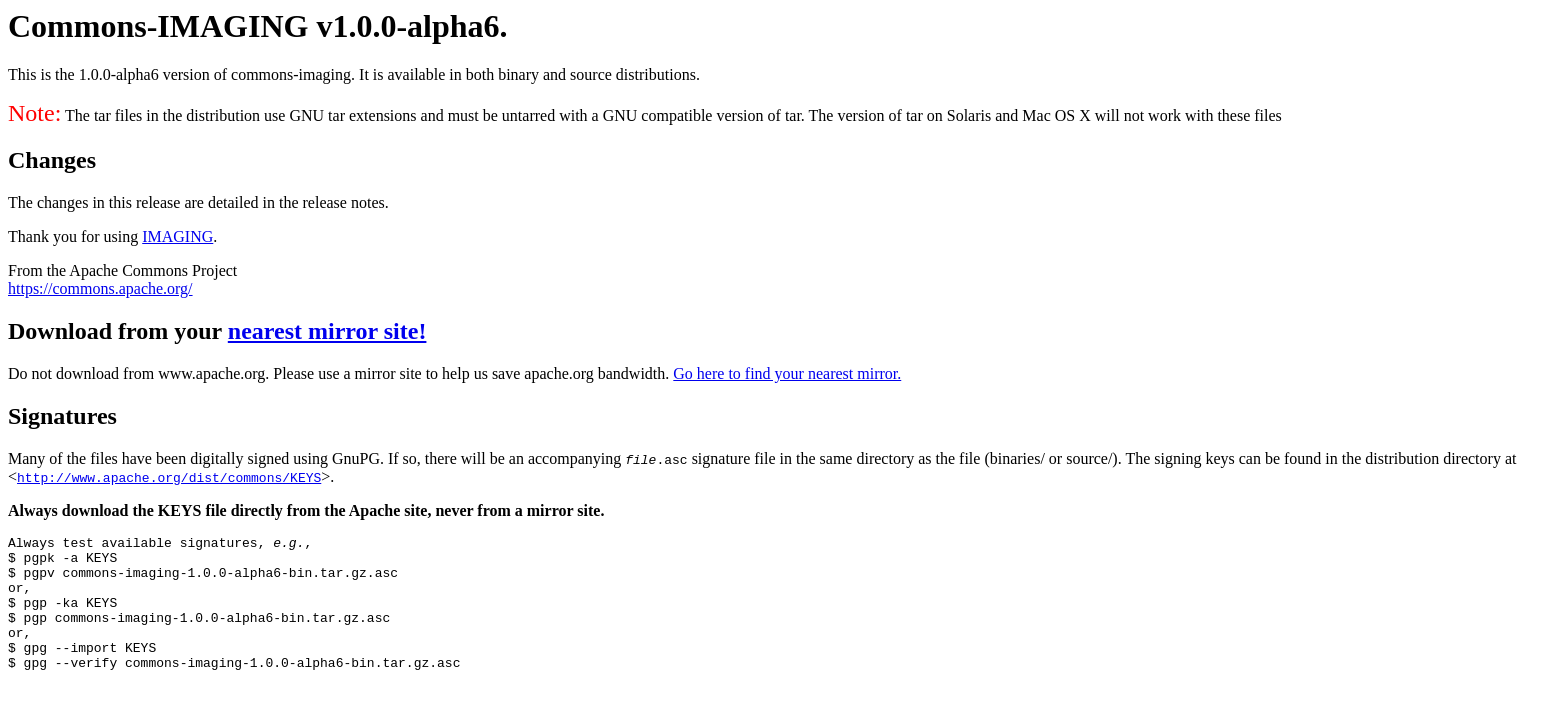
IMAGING (177, 236)
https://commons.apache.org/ (100, 288)
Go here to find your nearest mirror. (787, 373)
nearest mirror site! (327, 331)
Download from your (118, 331)
